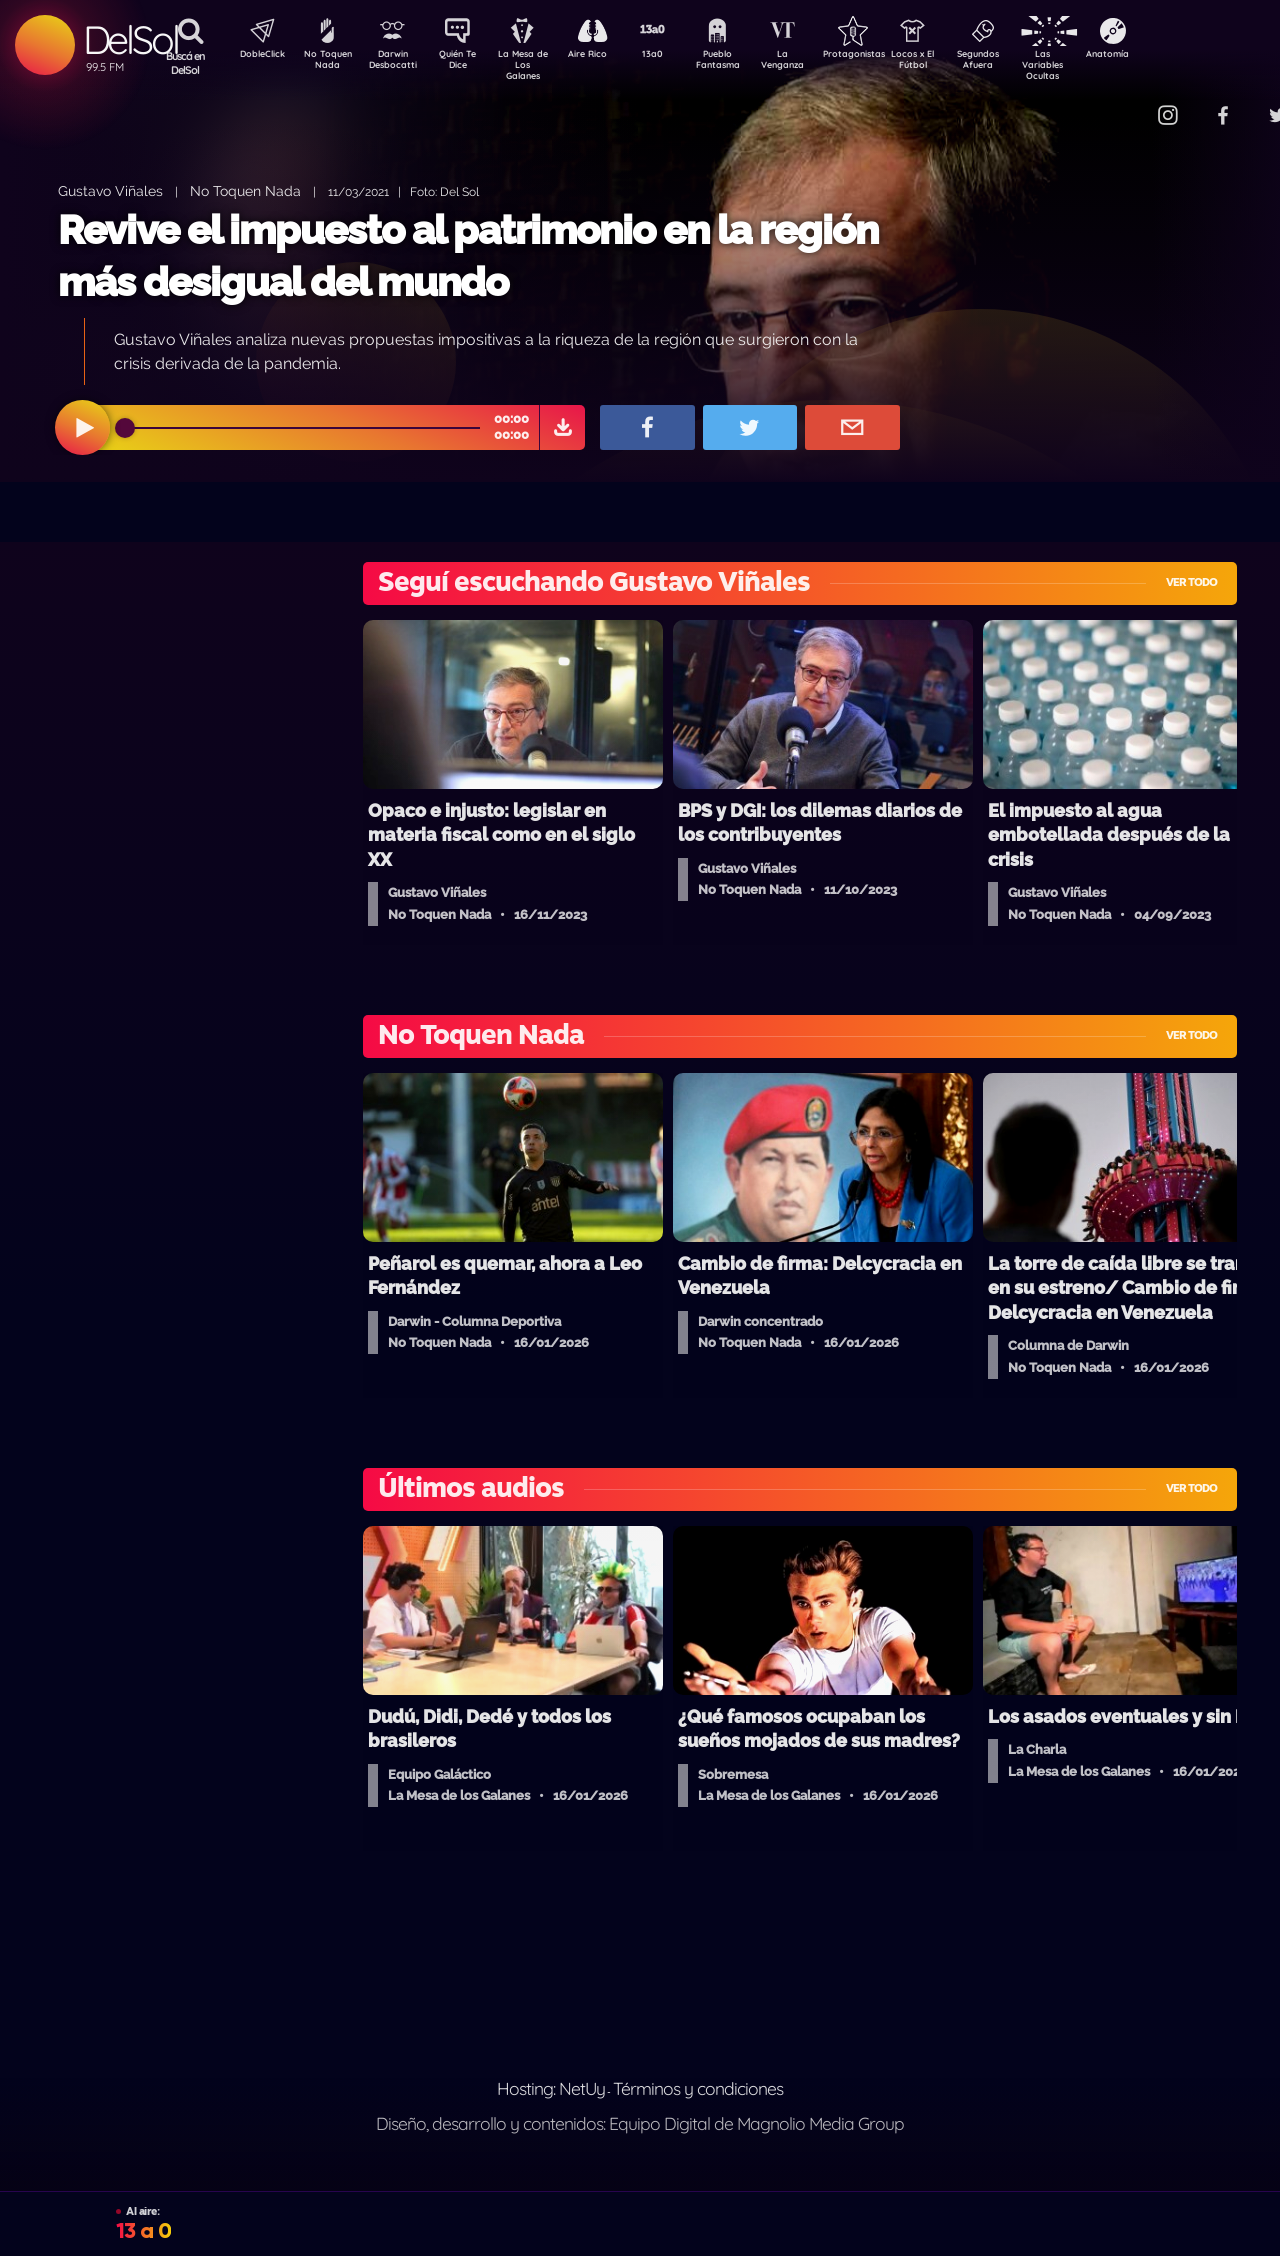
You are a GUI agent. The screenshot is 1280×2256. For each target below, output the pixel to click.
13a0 (675, 56)
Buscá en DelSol (185, 63)
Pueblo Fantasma (745, 63)
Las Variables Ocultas (1095, 64)
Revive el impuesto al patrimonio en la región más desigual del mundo (468, 255)
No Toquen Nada (325, 63)
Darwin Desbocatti (395, 63)
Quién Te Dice (465, 63)
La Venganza (815, 63)
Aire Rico (605, 56)
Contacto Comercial (1126, 102)
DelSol (130, 39)
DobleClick (255, 56)
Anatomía (1165, 56)
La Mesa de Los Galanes (535, 64)
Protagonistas (885, 56)
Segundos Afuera (1025, 63)
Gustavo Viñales (110, 190)
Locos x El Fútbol (955, 63)
